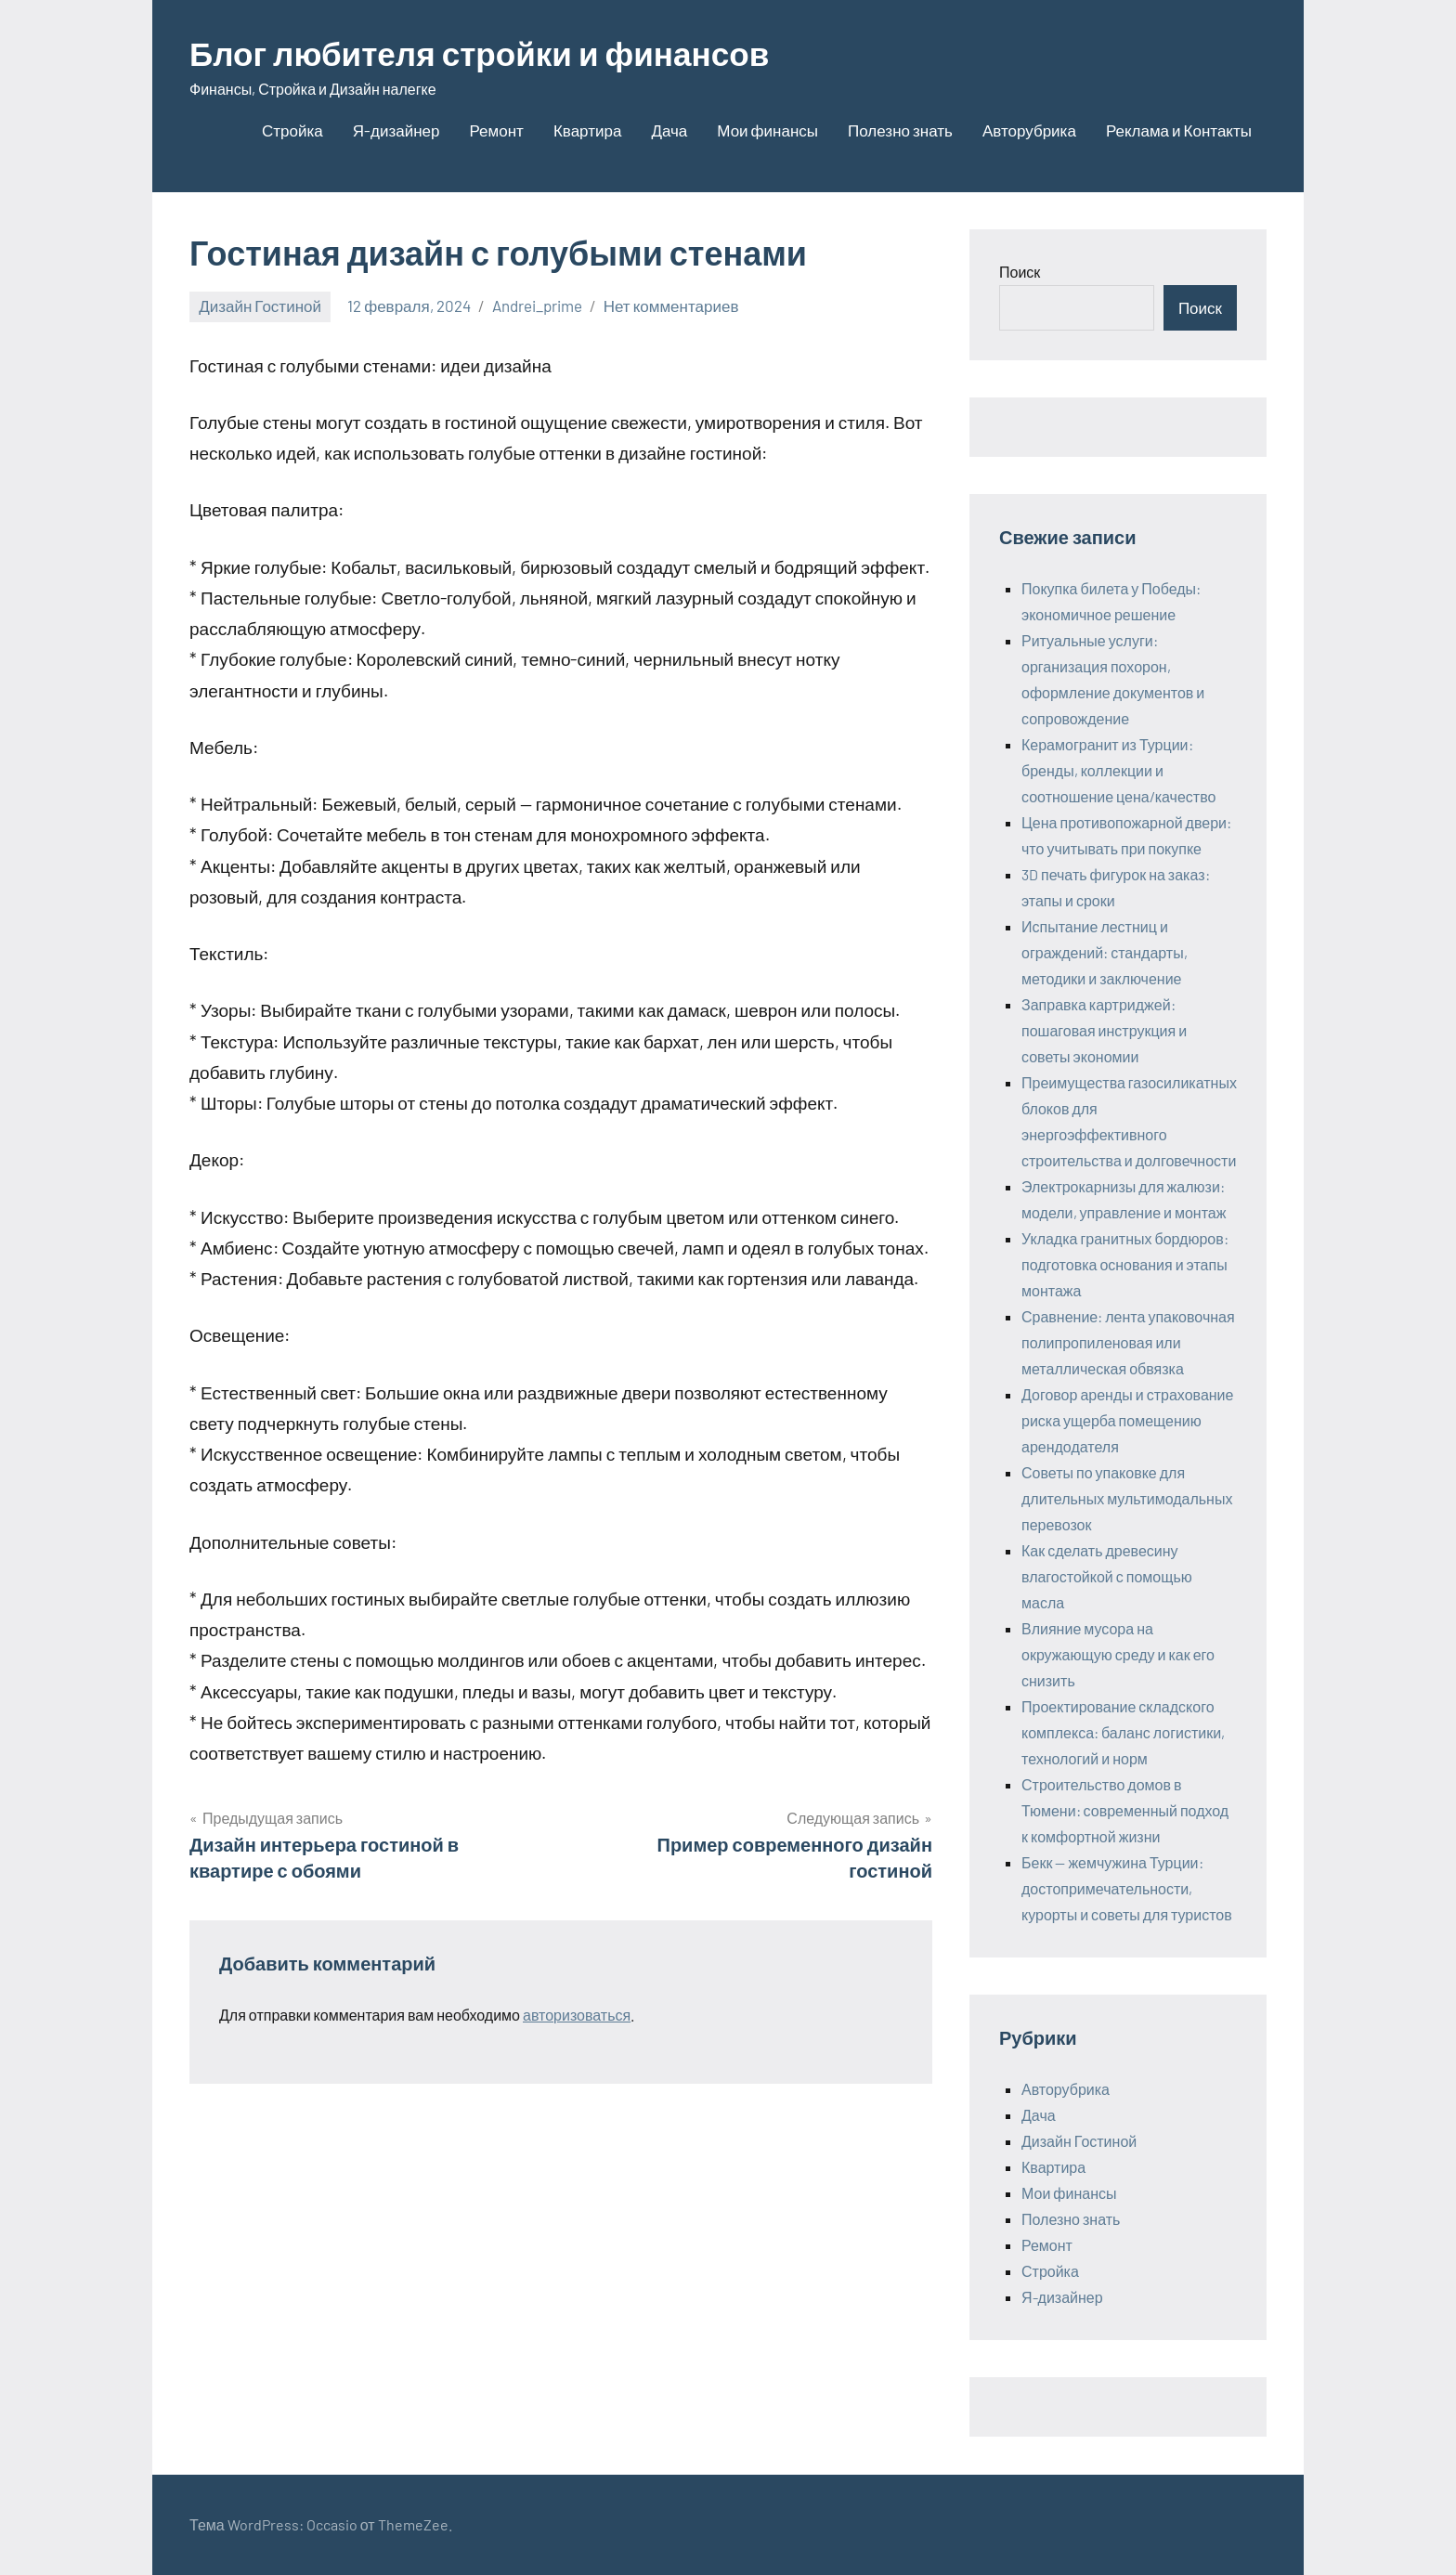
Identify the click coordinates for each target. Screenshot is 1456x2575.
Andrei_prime (537, 305)
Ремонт (497, 130)
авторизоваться (576, 2014)
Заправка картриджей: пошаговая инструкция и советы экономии (1104, 1030)
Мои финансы (767, 130)
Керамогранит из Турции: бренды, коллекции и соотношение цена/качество (1118, 770)
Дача (669, 130)
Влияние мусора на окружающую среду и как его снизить (1118, 1654)
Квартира (587, 130)
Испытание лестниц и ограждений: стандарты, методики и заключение (1104, 952)
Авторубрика (1029, 130)
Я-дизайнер (396, 130)
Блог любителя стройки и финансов (486, 52)
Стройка (292, 130)
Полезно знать (900, 130)
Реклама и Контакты (1179, 130)
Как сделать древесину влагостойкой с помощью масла (1106, 1576)
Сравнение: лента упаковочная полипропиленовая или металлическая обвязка (1128, 1342)
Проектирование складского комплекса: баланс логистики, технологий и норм (1123, 1732)
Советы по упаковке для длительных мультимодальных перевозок (1126, 1498)
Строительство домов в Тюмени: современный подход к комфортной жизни (1124, 1810)
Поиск (1019, 271)
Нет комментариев (671, 305)
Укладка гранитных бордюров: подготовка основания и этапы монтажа (1124, 1264)
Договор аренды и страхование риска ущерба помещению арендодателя (1127, 1420)
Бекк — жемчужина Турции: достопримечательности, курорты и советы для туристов (1126, 1888)
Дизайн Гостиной (260, 305)
